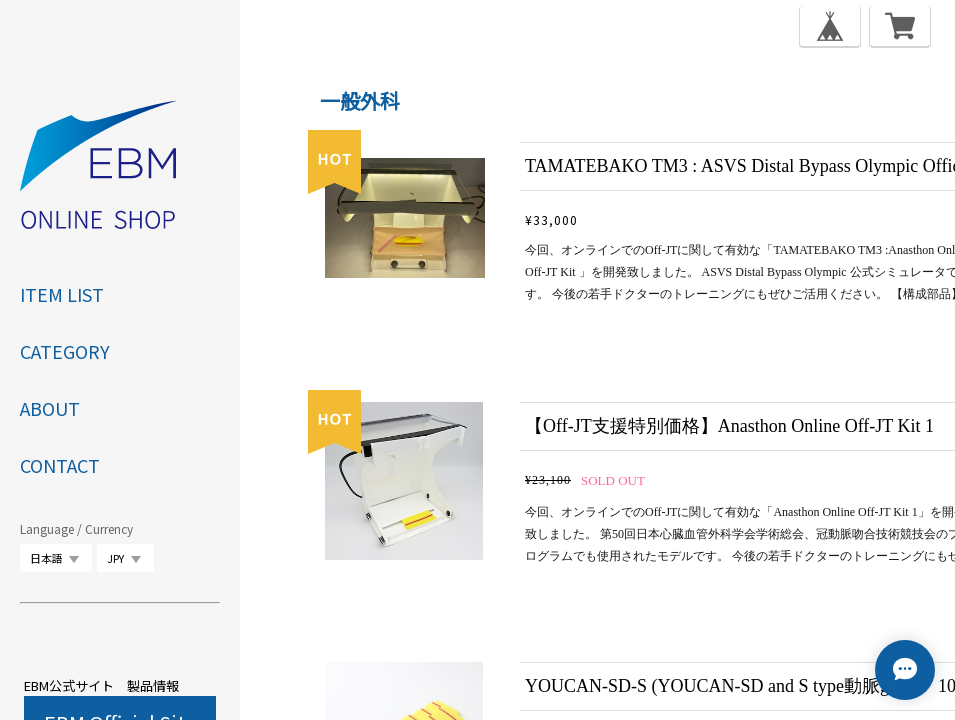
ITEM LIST (62, 294)
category (65, 351)
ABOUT (50, 408)
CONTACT (60, 465)
